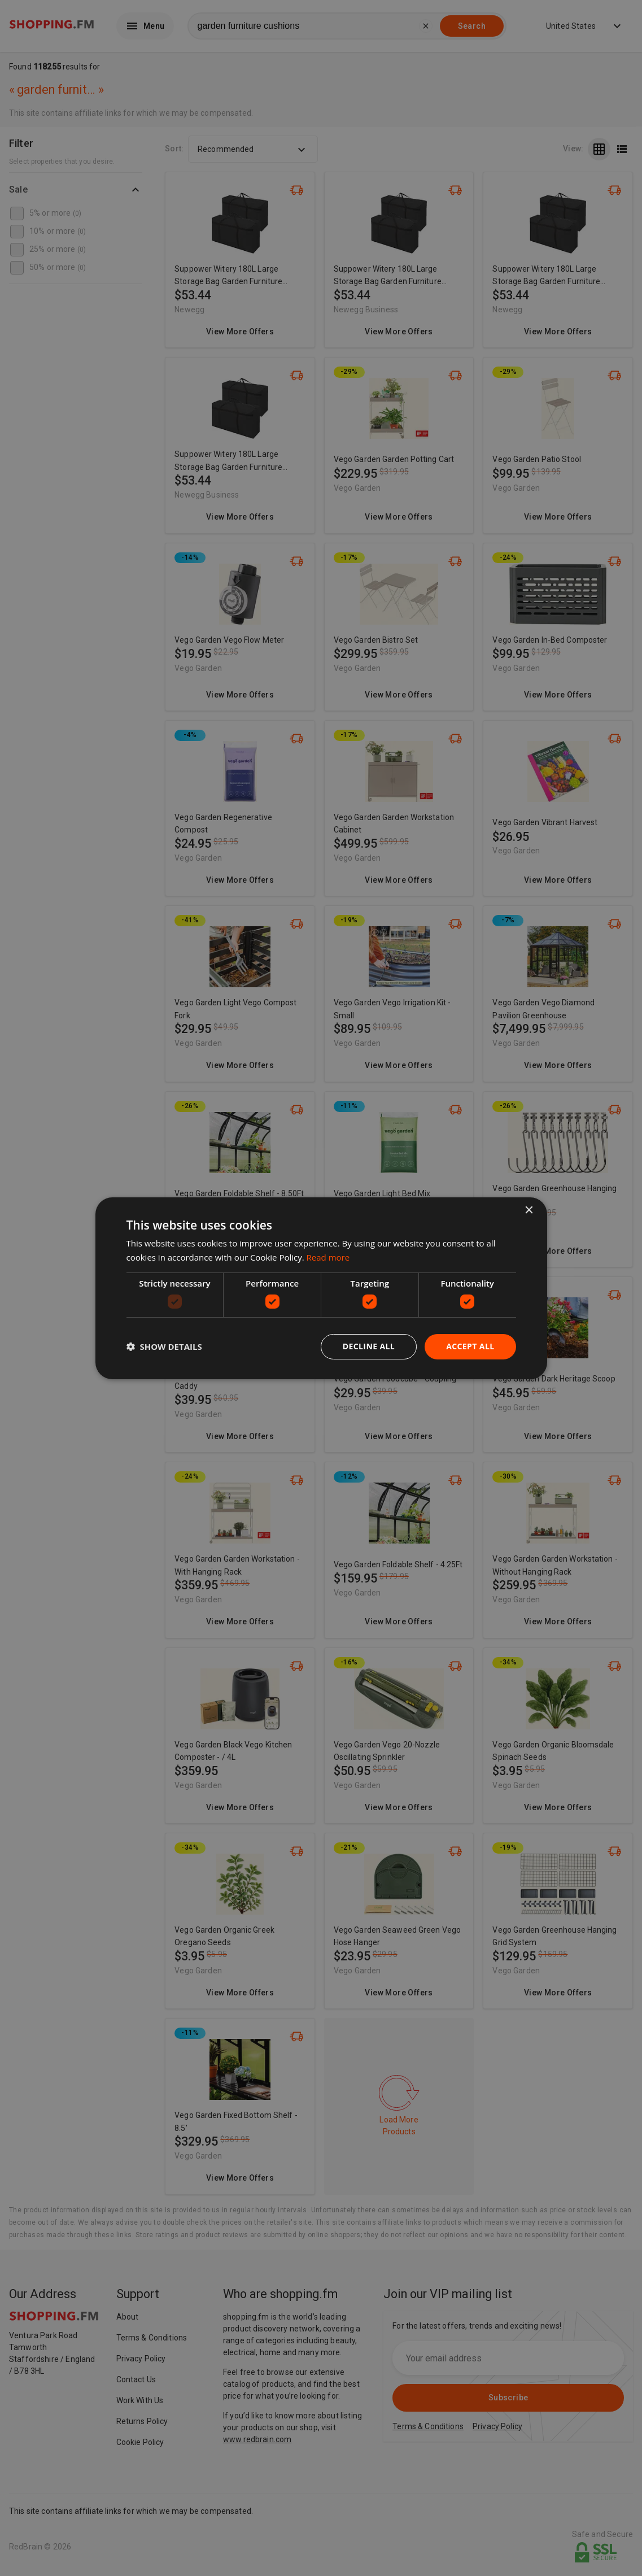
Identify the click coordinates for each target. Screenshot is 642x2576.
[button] (164, 1346)
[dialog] (321, 1288)
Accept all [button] (470, 1346)
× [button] (529, 1210)
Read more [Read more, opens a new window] (328, 1257)
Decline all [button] (369, 1346)
